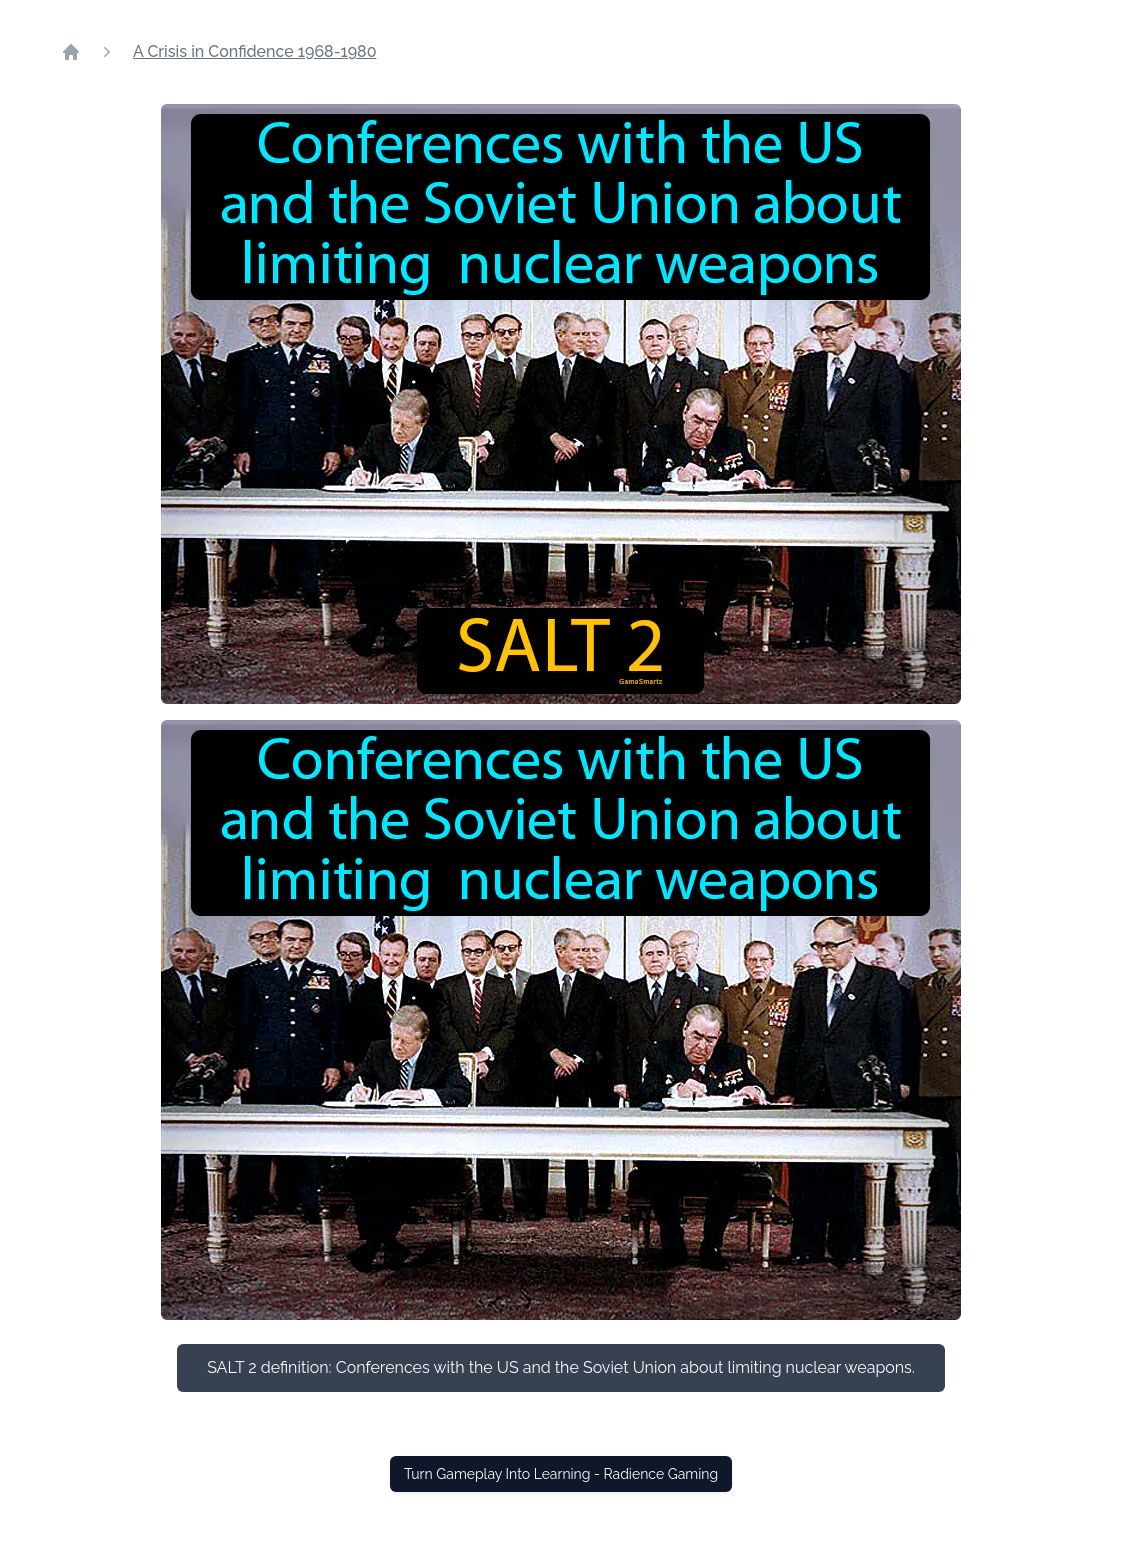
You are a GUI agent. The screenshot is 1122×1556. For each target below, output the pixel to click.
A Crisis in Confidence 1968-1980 (254, 51)
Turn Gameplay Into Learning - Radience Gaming (561, 1474)
